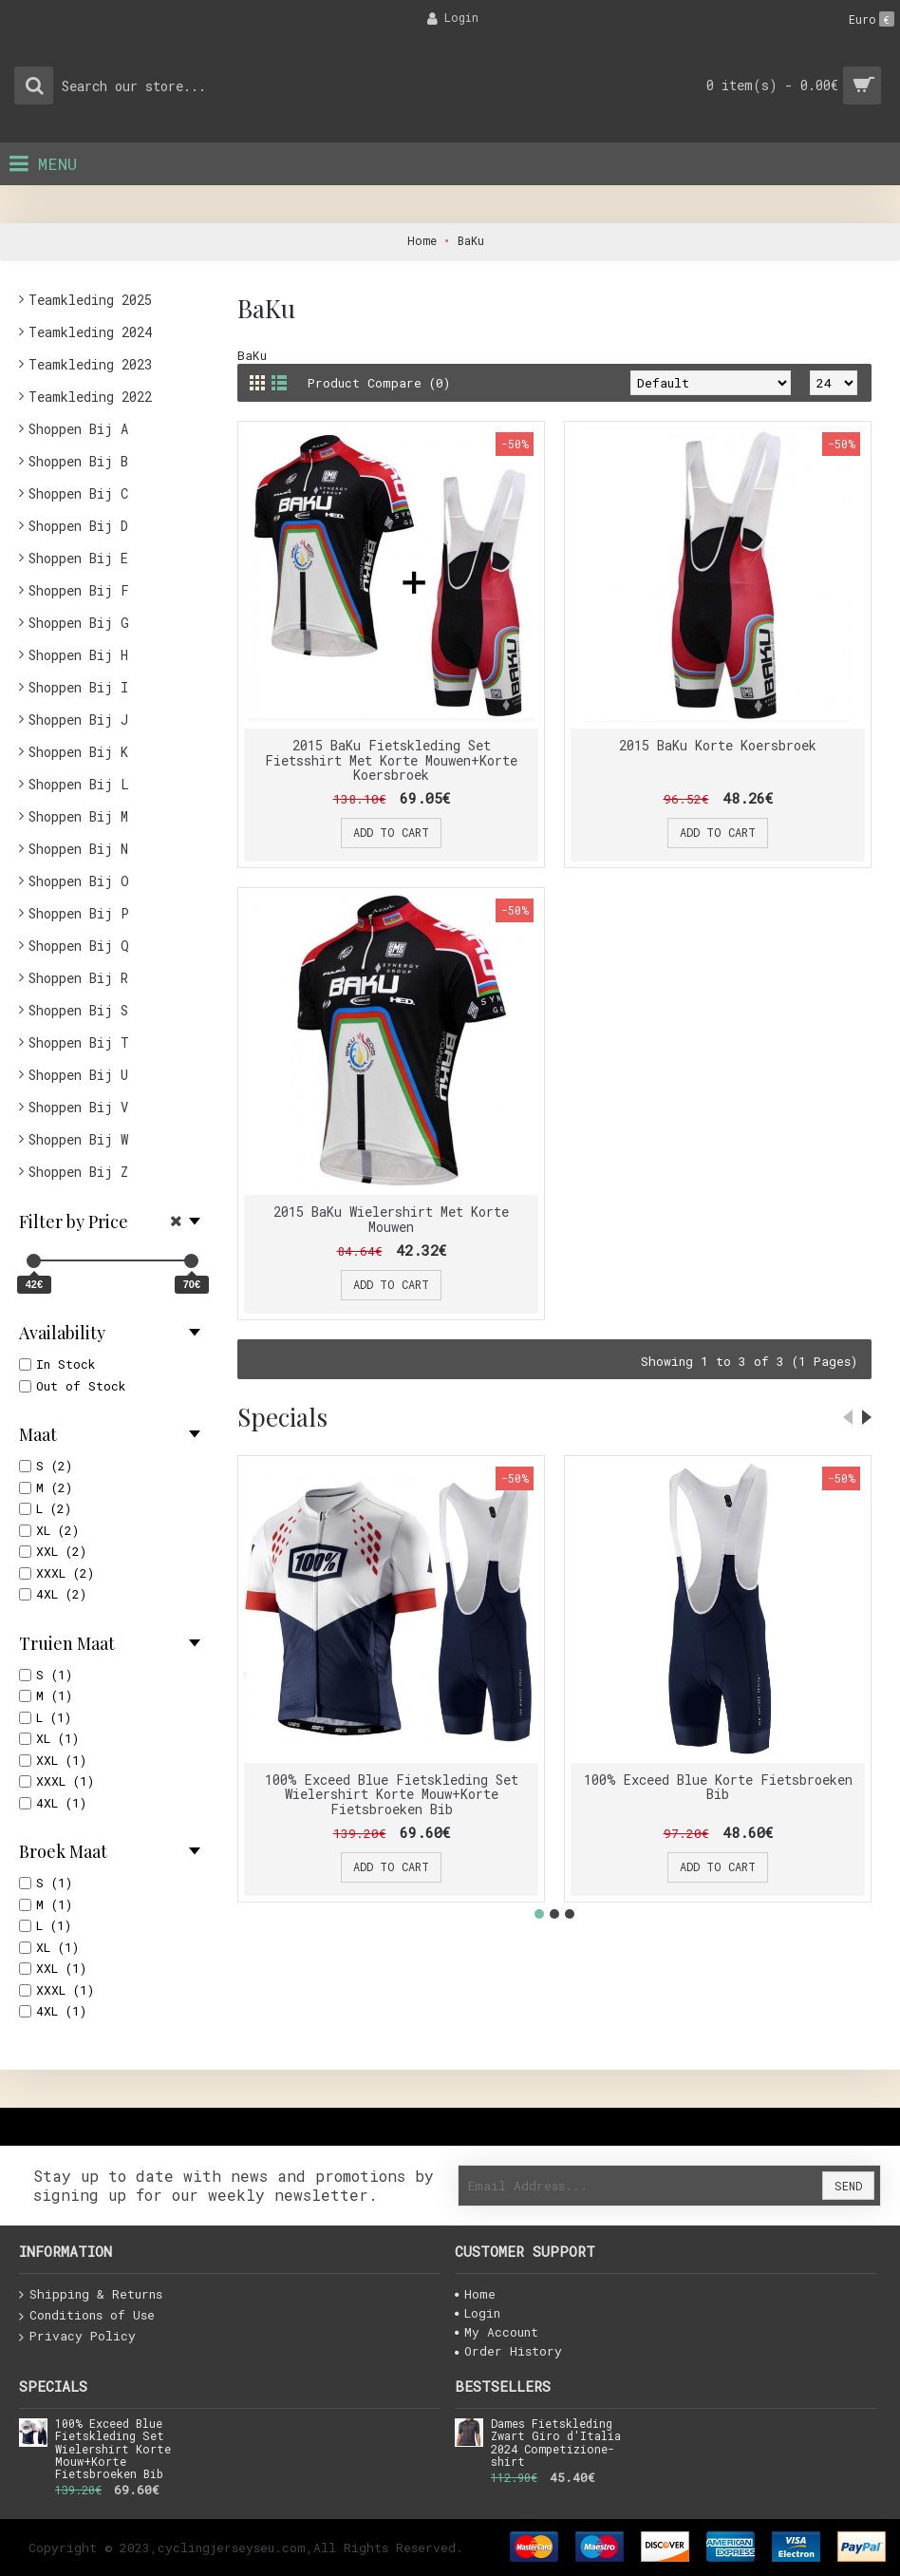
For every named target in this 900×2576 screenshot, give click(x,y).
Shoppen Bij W (78, 1139)
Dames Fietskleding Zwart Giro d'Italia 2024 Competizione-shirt (556, 2443)
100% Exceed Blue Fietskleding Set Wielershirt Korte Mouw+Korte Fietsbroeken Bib (391, 1794)
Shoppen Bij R (78, 978)
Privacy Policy (77, 2336)
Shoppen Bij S (78, 1010)
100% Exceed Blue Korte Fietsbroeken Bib (718, 1787)
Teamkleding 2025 (90, 300)
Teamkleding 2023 (90, 364)
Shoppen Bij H (78, 655)
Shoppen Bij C (78, 493)
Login (477, 2312)
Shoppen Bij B (78, 461)
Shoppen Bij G (78, 623)
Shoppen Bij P (78, 913)
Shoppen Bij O (78, 881)
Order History (508, 2350)
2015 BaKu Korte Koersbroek (717, 745)
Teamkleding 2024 (90, 332)
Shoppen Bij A (78, 429)
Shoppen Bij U (78, 1075)
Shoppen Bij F (78, 590)
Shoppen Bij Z (78, 1172)
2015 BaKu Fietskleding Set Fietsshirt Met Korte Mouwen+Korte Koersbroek (391, 760)
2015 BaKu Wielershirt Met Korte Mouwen (391, 1219)
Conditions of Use (87, 2315)
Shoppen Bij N (78, 849)
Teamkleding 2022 (90, 397)
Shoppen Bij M (78, 816)
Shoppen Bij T (78, 1042)
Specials (282, 1416)
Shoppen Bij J (78, 719)
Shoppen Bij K (78, 752)
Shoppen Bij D (78, 526)
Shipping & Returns (90, 2294)
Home (475, 2293)
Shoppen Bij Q (78, 946)
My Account (496, 2331)
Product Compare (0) (379, 382)
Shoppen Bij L (78, 784)
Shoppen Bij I (78, 687)
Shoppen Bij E (78, 558)
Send (848, 2185)
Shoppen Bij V (78, 1107)
